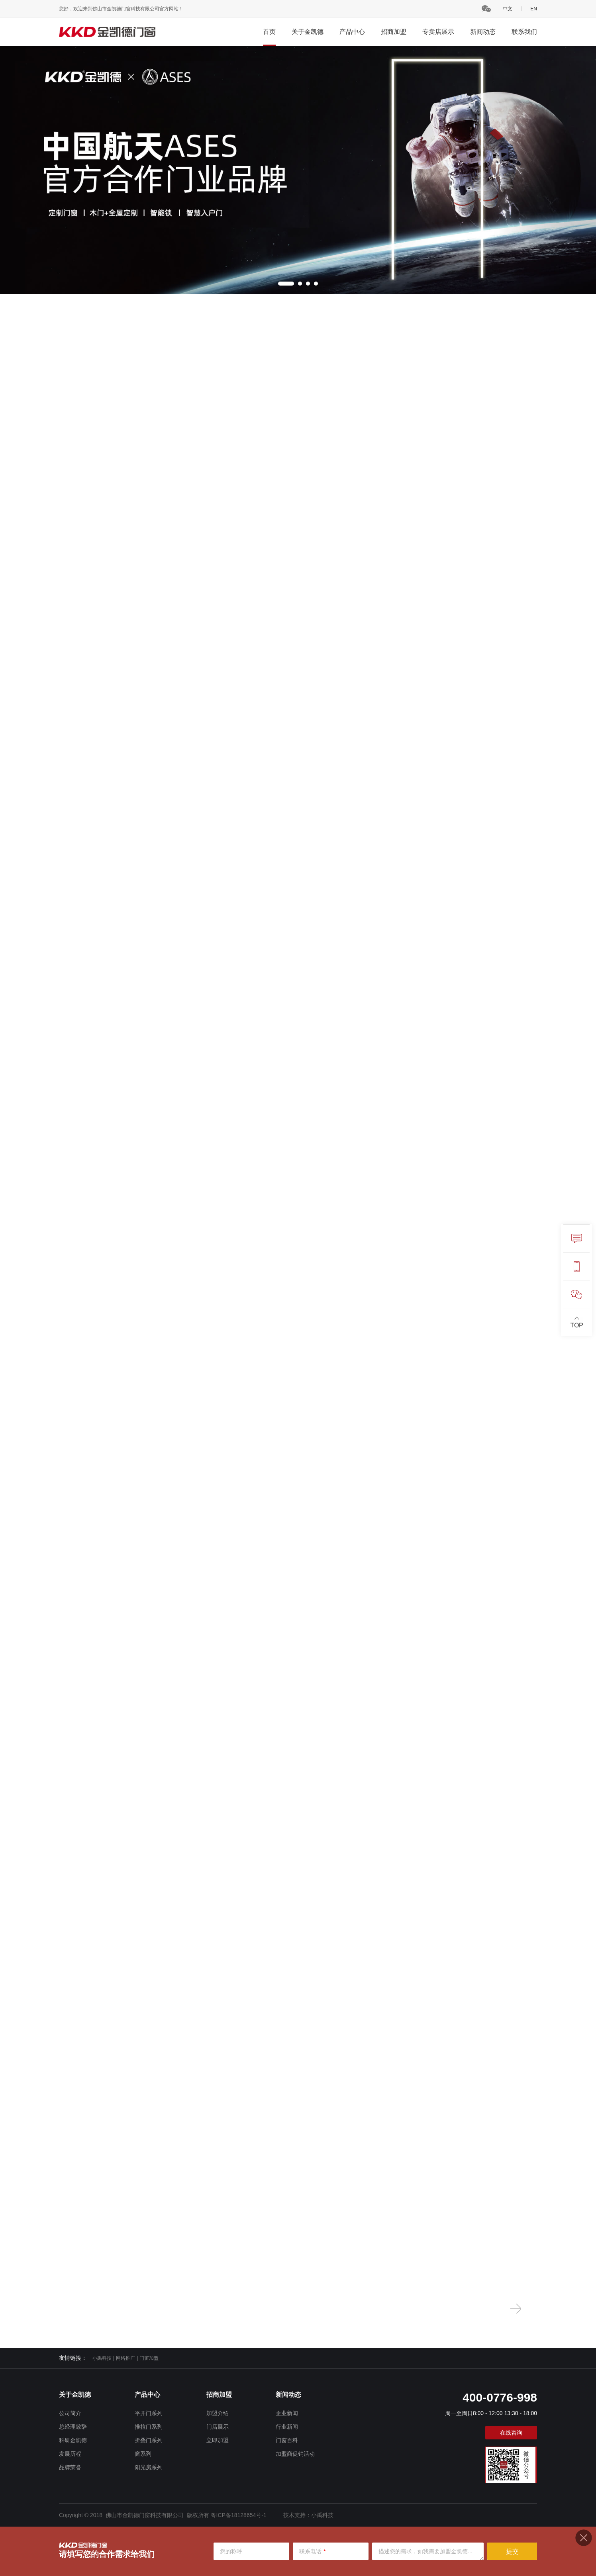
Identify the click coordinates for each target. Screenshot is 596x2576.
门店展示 (217, 2426)
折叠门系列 (149, 2440)
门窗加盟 (149, 2358)
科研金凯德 (73, 2440)
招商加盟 (393, 31)
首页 (269, 31)
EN (533, 9)
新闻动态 (483, 31)
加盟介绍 (217, 2413)
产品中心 (352, 31)
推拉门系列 (149, 2426)
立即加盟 (217, 2440)
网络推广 (125, 2358)
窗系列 (143, 2454)
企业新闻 (287, 2413)
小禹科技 (102, 2358)
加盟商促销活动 (295, 2454)
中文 (507, 9)
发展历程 (70, 2454)
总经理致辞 (73, 2426)
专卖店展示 (438, 31)
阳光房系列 (149, 2467)
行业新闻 (287, 2426)
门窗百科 (287, 2440)
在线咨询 (511, 2432)
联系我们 (524, 31)
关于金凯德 (307, 31)
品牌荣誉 (70, 2467)
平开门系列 (149, 2413)
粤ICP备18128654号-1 (239, 2515)
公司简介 (70, 2413)
